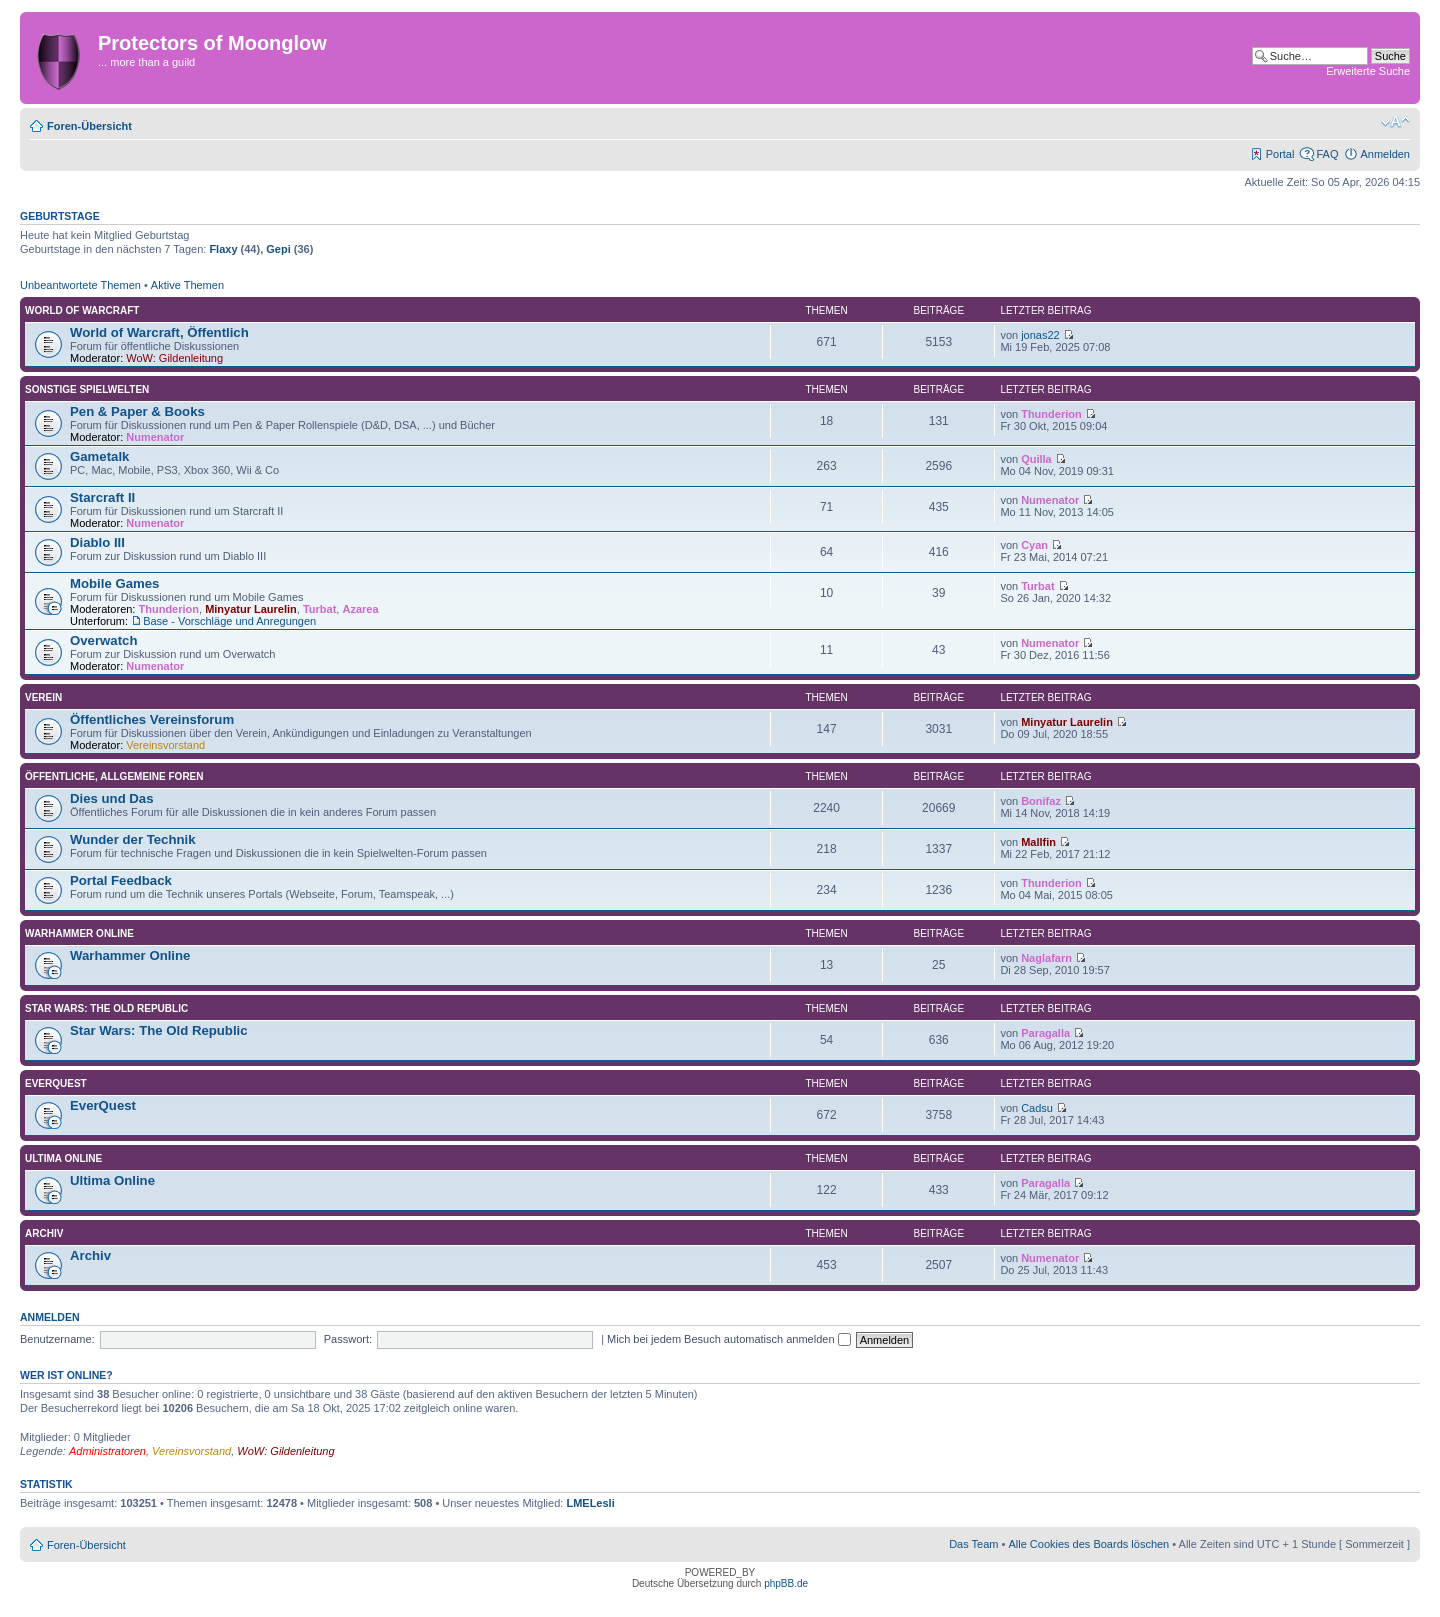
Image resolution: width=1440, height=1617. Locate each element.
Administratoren (107, 1451)
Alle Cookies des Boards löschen (1088, 1544)
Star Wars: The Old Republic (106, 1008)
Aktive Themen (187, 285)
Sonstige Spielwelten (87, 389)
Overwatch (103, 640)
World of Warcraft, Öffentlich (159, 332)
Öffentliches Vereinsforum (152, 719)
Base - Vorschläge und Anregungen (229, 621)
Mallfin (1038, 842)
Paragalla (1045, 1033)
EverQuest (56, 1083)
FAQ (1327, 154)
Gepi (278, 249)
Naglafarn (1046, 958)
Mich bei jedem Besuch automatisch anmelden (729, 1339)
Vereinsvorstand (165, 745)
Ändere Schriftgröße (1395, 122)
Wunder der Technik (133, 839)
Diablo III (97, 542)
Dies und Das (112, 798)
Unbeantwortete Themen (80, 285)
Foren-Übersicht (89, 126)
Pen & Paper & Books (137, 411)
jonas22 (1040, 335)
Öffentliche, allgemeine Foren (114, 776)
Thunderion (1051, 414)
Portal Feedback (121, 880)
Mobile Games (114, 583)
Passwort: (348, 1339)
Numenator (155, 437)
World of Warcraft (82, 310)
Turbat (319, 609)
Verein (43, 697)
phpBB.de (786, 1583)
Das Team (973, 1544)
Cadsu (1037, 1108)
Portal (1280, 154)
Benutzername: (57, 1339)
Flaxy (223, 249)
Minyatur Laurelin (251, 609)
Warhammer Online (79, 933)
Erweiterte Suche (1368, 71)
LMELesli (590, 1503)
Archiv (44, 1233)
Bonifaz (1041, 801)
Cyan (1034, 545)
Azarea (360, 609)
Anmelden (1385, 154)
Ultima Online (63, 1158)
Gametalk (99, 456)
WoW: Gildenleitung (174, 358)
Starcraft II (102, 497)
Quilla (1036, 459)
